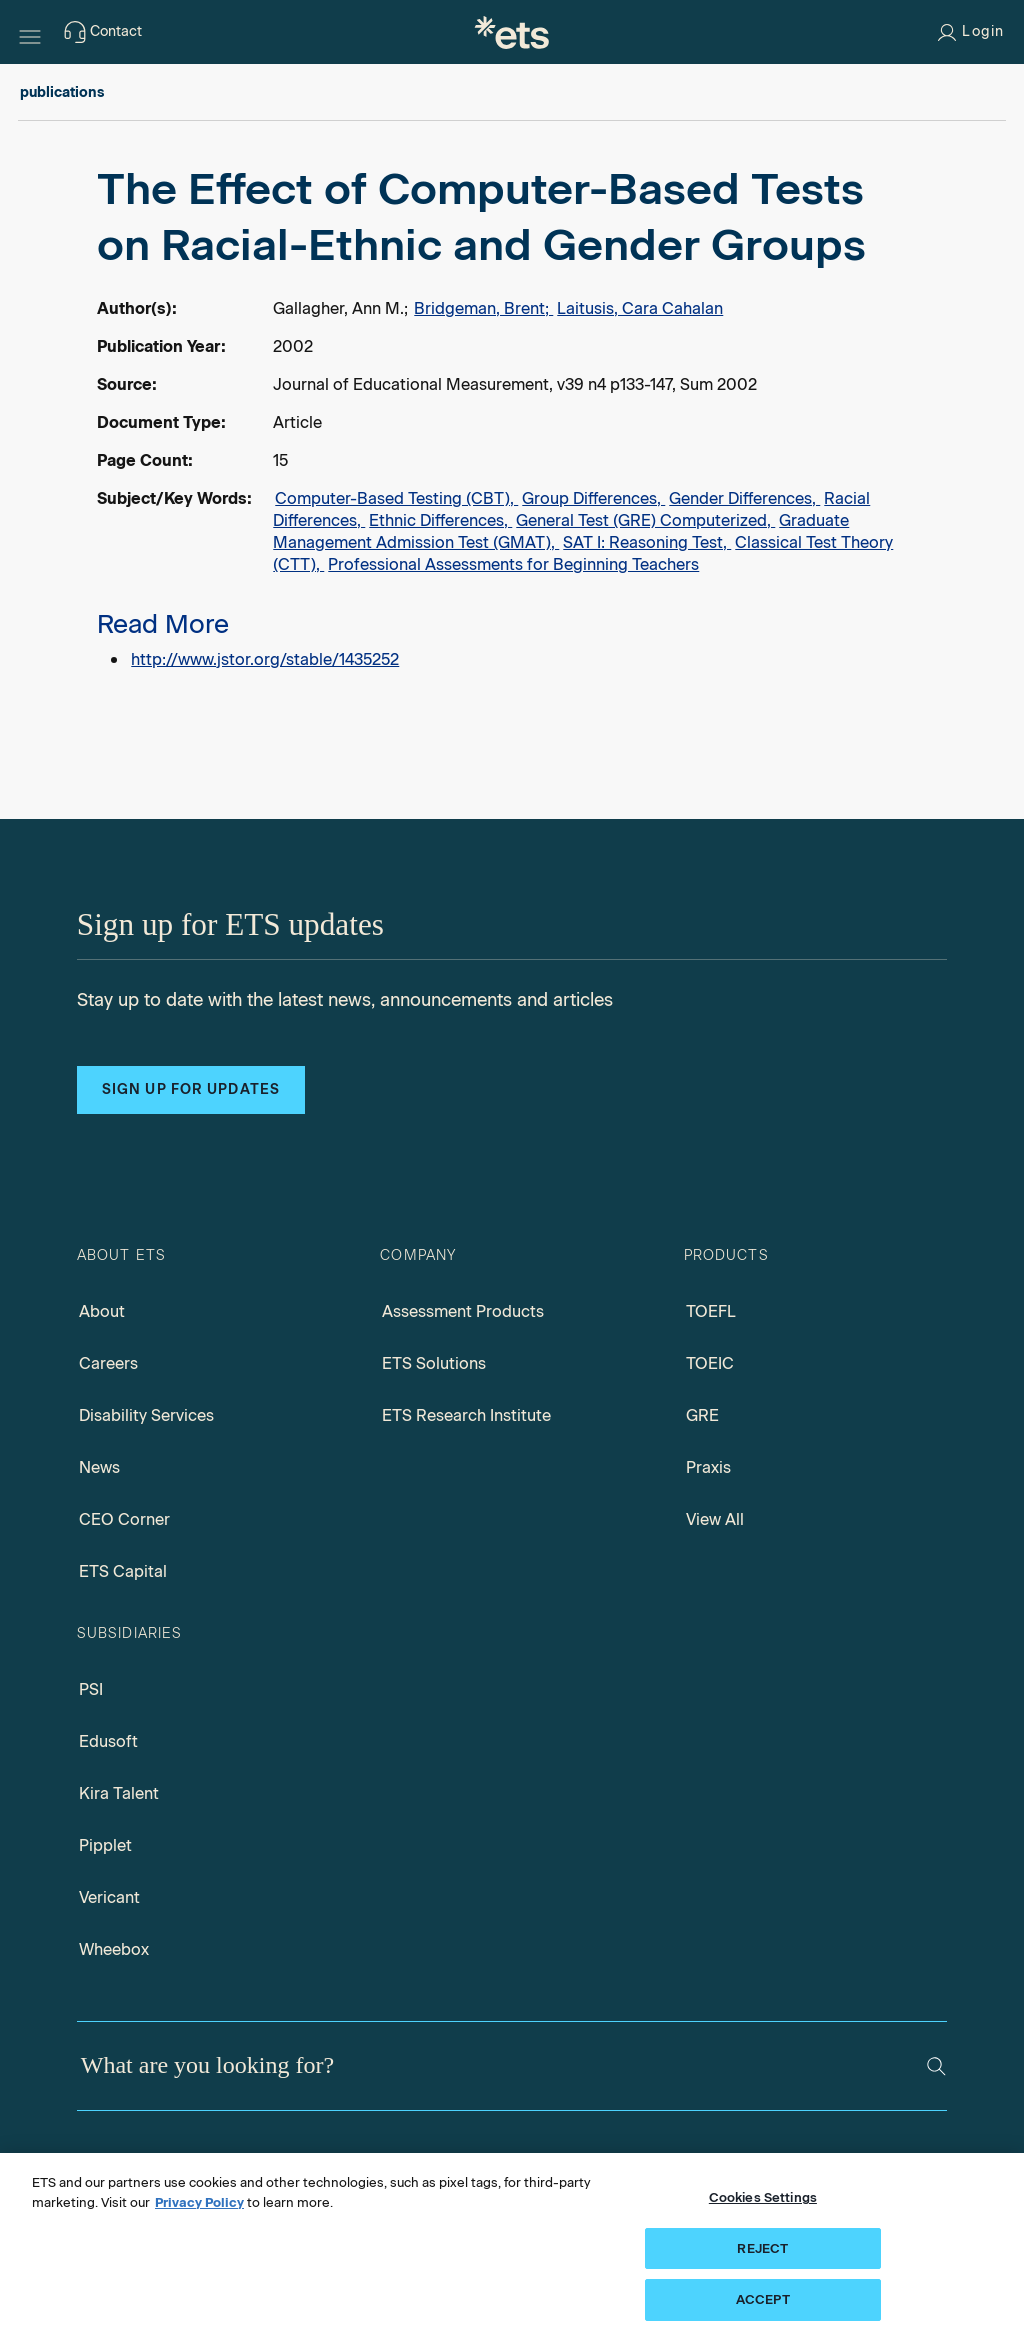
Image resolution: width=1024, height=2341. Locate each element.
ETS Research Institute (466, 1415)
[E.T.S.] (512, 32)
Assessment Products (463, 1311)
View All (715, 1519)
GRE (702, 1415)
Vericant (109, 1897)
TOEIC (710, 1363)
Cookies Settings (763, 2197)
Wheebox (114, 1949)
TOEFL (711, 1311)
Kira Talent (119, 1793)
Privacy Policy (199, 2202)
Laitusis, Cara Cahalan (640, 308)
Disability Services (146, 1415)
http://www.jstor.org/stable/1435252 (265, 659)
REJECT (762, 2248)
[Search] (936, 2066)
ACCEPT (763, 2299)
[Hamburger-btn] (30, 32)
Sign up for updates (191, 1089)
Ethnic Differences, (440, 520)
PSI (91, 1689)
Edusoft (108, 1741)
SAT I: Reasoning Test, (647, 542)
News (99, 1467)
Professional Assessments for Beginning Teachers (513, 564)
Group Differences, (593, 498)
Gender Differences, (744, 498)
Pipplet (105, 1845)
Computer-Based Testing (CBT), (396, 498)
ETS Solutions (434, 1363)
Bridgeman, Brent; (483, 308)
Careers (108, 1363)
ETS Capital (123, 1571)
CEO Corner (124, 1519)
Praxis (708, 1467)
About (102, 1311)
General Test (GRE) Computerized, (645, 520)
